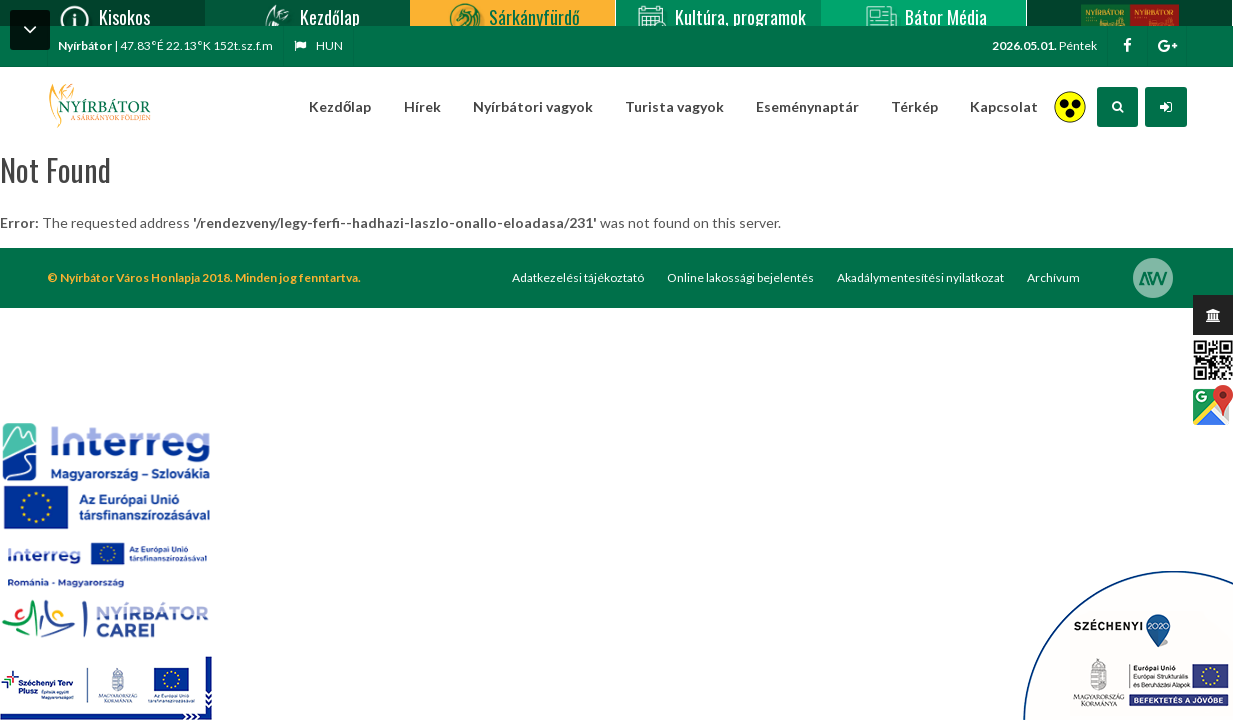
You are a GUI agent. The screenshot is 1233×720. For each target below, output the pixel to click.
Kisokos (102, 13)
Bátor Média (924, 13)
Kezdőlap (308, 13)
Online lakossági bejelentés (740, 277)
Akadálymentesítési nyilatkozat (920, 277)
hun (318, 45)
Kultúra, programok (718, 13)
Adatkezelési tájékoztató (578, 277)
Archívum (1053, 277)
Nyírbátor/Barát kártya (1130, 13)
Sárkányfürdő (512, 13)
